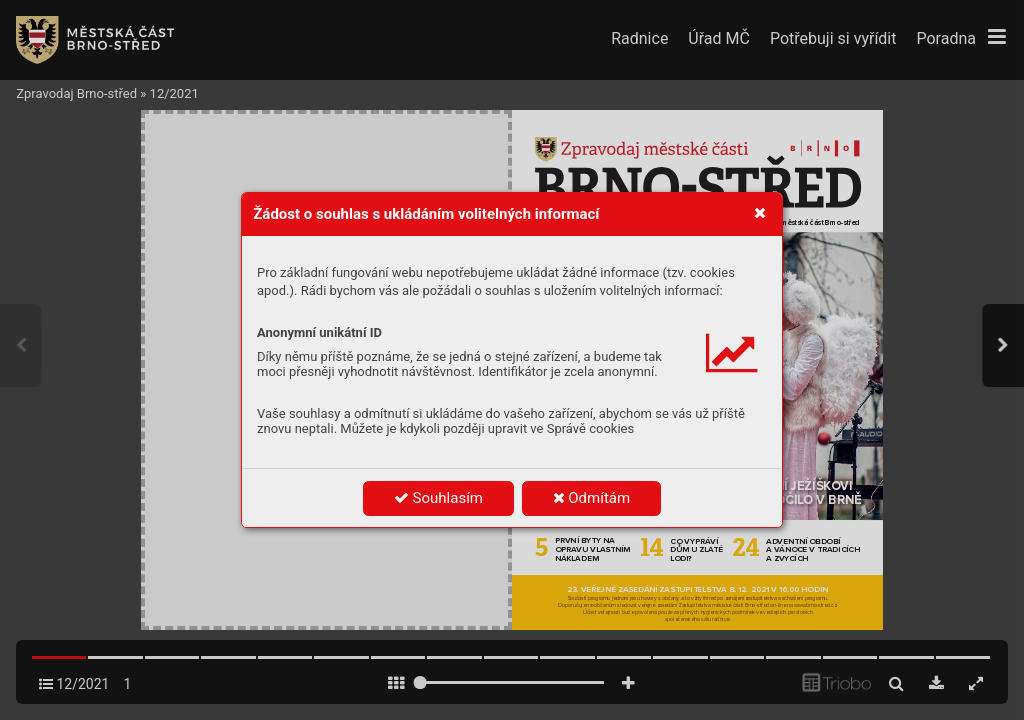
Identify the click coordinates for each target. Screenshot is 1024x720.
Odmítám (592, 498)
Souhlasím (438, 498)
